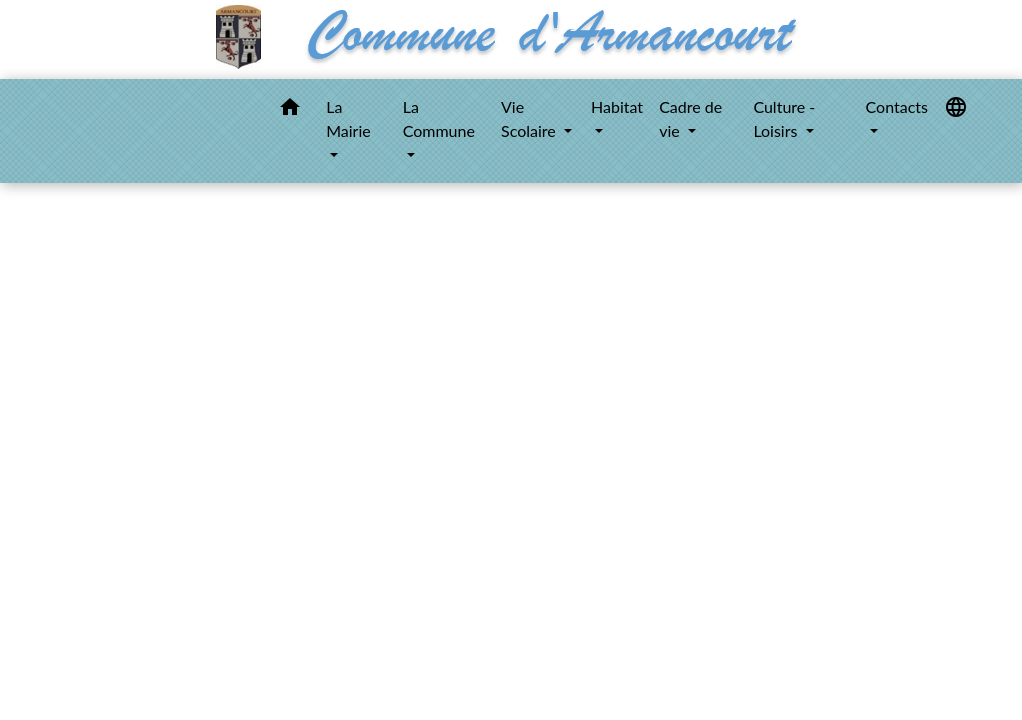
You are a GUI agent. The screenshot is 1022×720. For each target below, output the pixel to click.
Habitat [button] (617, 106)
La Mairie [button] (348, 118)
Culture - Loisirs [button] (784, 118)
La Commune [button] (439, 118)
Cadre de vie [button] (690, 118)
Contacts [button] (897, 106)
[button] (290, 110)
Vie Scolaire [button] (530, 118)
